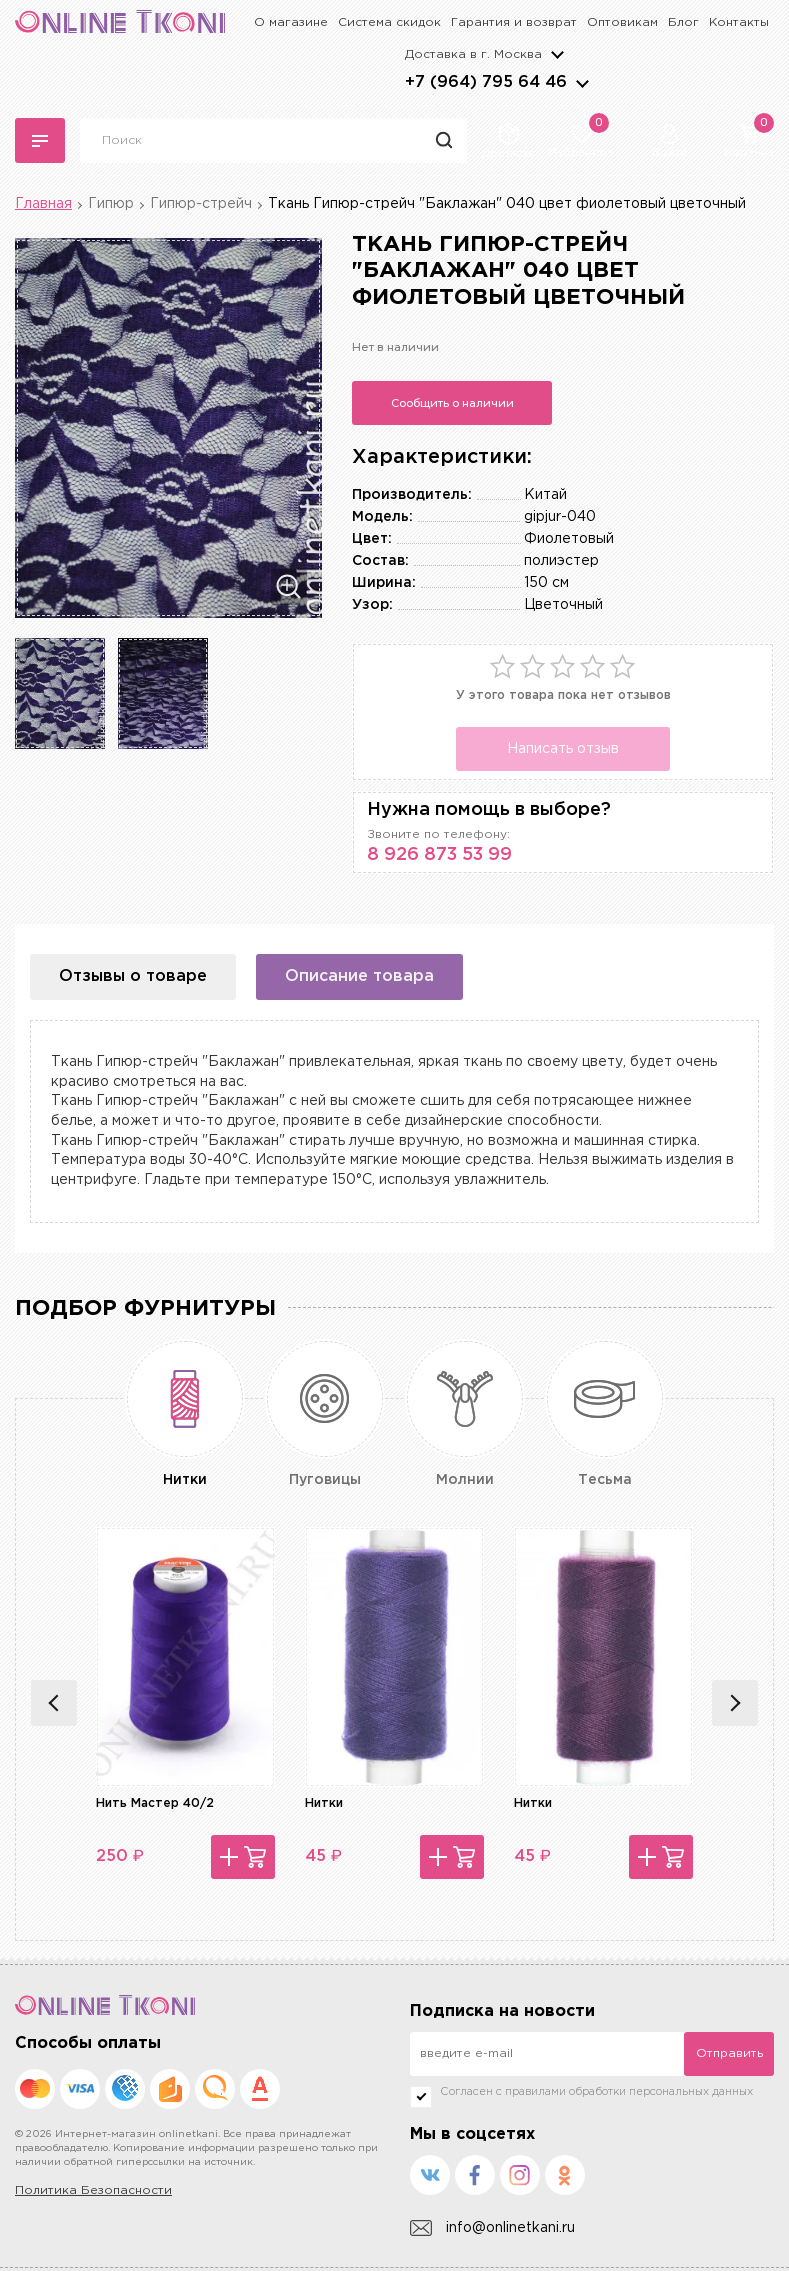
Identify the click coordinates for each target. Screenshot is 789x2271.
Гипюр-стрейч (201, 204)
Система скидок (389, 22)
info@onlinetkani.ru (492, 2228)
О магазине (291, 22)
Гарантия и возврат (514, 22)
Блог (683, 22)
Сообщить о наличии (452, 403)
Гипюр (111, 204)
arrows (582, 83)
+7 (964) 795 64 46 (486, 82)
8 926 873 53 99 (439, 855)
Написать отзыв (563, 749)
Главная (43, 204)
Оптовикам (622, 22)
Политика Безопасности (93, 2190)
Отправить (729, 2053)
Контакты (739, 22)
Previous (54, 1703)
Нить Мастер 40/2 (155, 1803)
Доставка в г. (473, 54)
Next (735, 1703)
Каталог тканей (40, 141)
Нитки (324, 1803)
